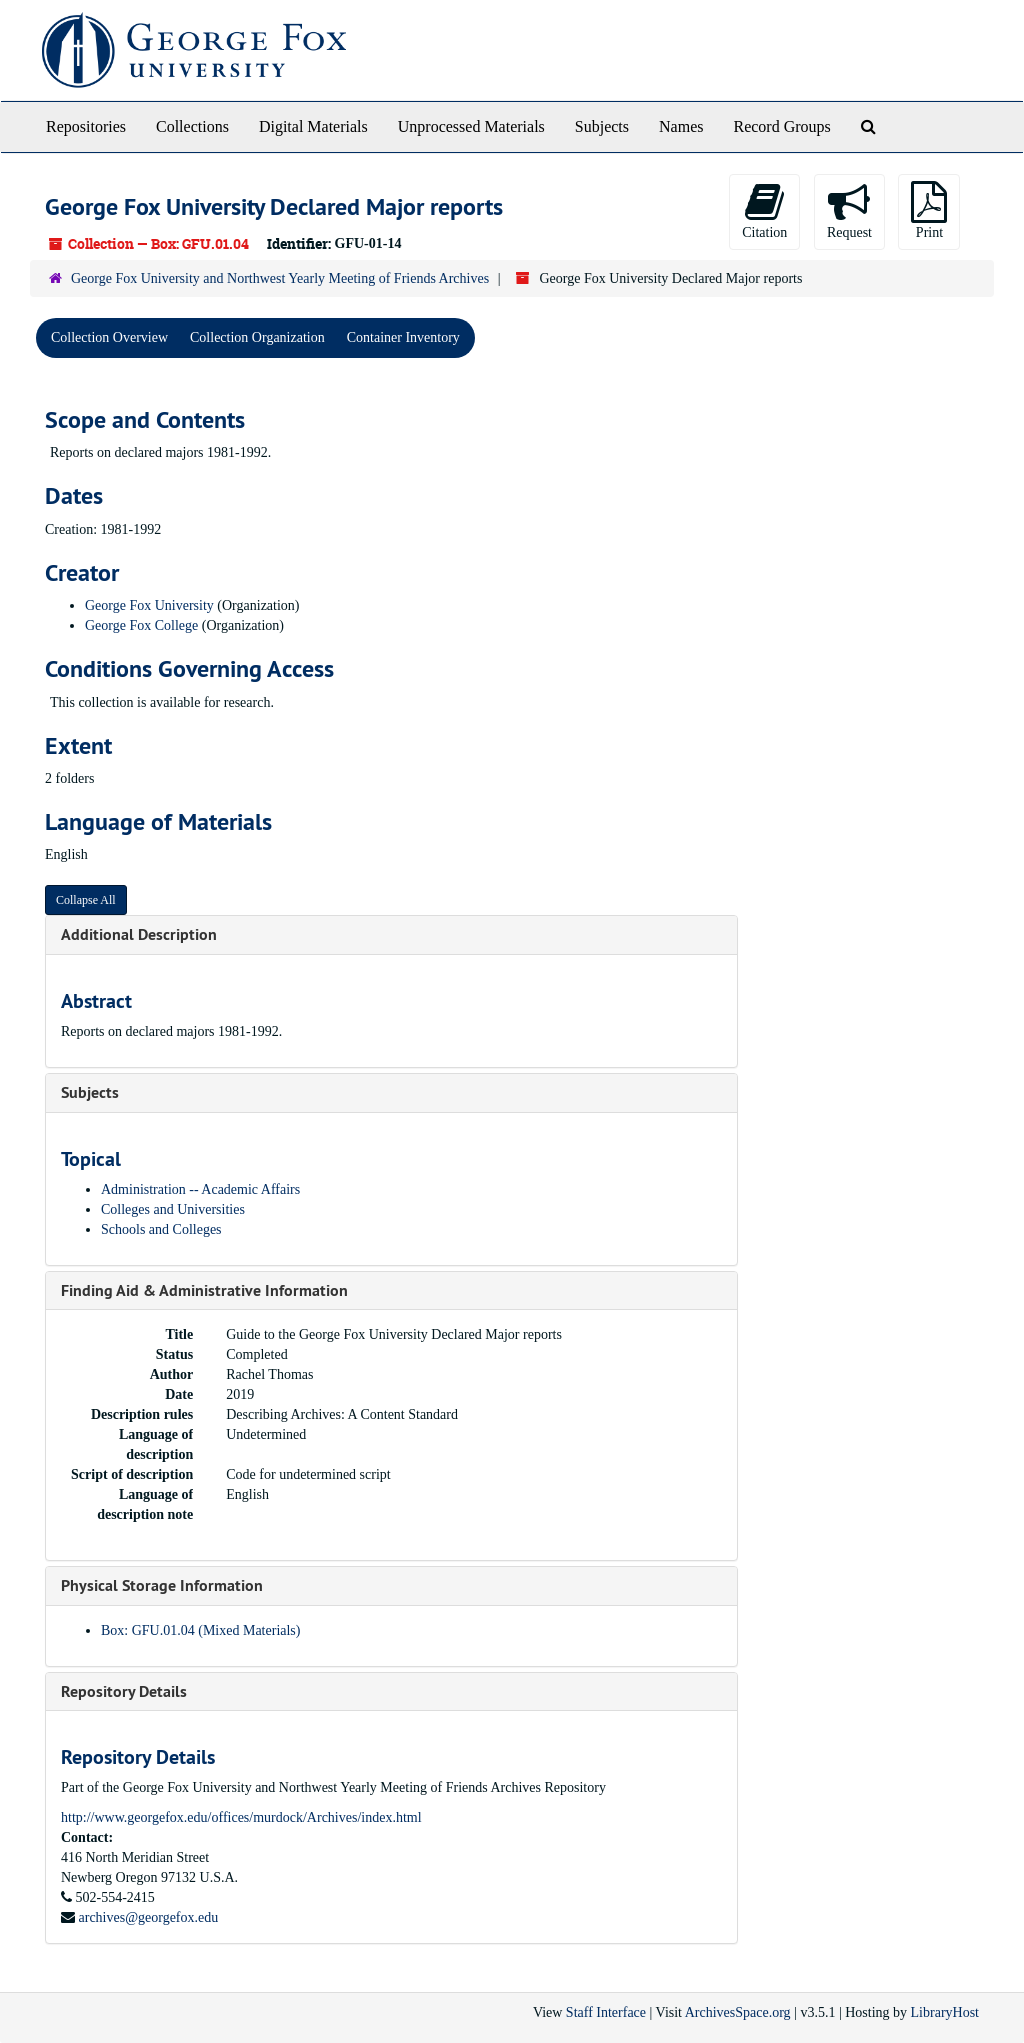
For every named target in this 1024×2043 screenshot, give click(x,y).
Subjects (602, 126)
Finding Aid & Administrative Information (204, 1290)
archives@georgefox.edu (149, 1917)
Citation (764, 210)
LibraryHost (945, 2012)
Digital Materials (313, 126)
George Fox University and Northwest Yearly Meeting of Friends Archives (280, 278)
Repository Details (124, 1691)
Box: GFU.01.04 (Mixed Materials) (200, 1630)
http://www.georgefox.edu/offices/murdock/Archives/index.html (241, 1817)
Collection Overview (109, 337)
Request (849, 210)
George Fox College (141, 625)
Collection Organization (257, 337)
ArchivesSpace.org (738, 2012)
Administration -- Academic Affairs (200, 1189)
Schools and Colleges (161, 1229)
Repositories (86, 126)
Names (681, 126)
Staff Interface (606, 2012)
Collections (192, 126)
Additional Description (139, 934)
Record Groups (781, 126)
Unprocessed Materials (471, 126)
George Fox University (149, 605)
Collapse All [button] (86, 900)
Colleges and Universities (173, 1209)
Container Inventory (403, 337)
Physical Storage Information (162, 1585)
